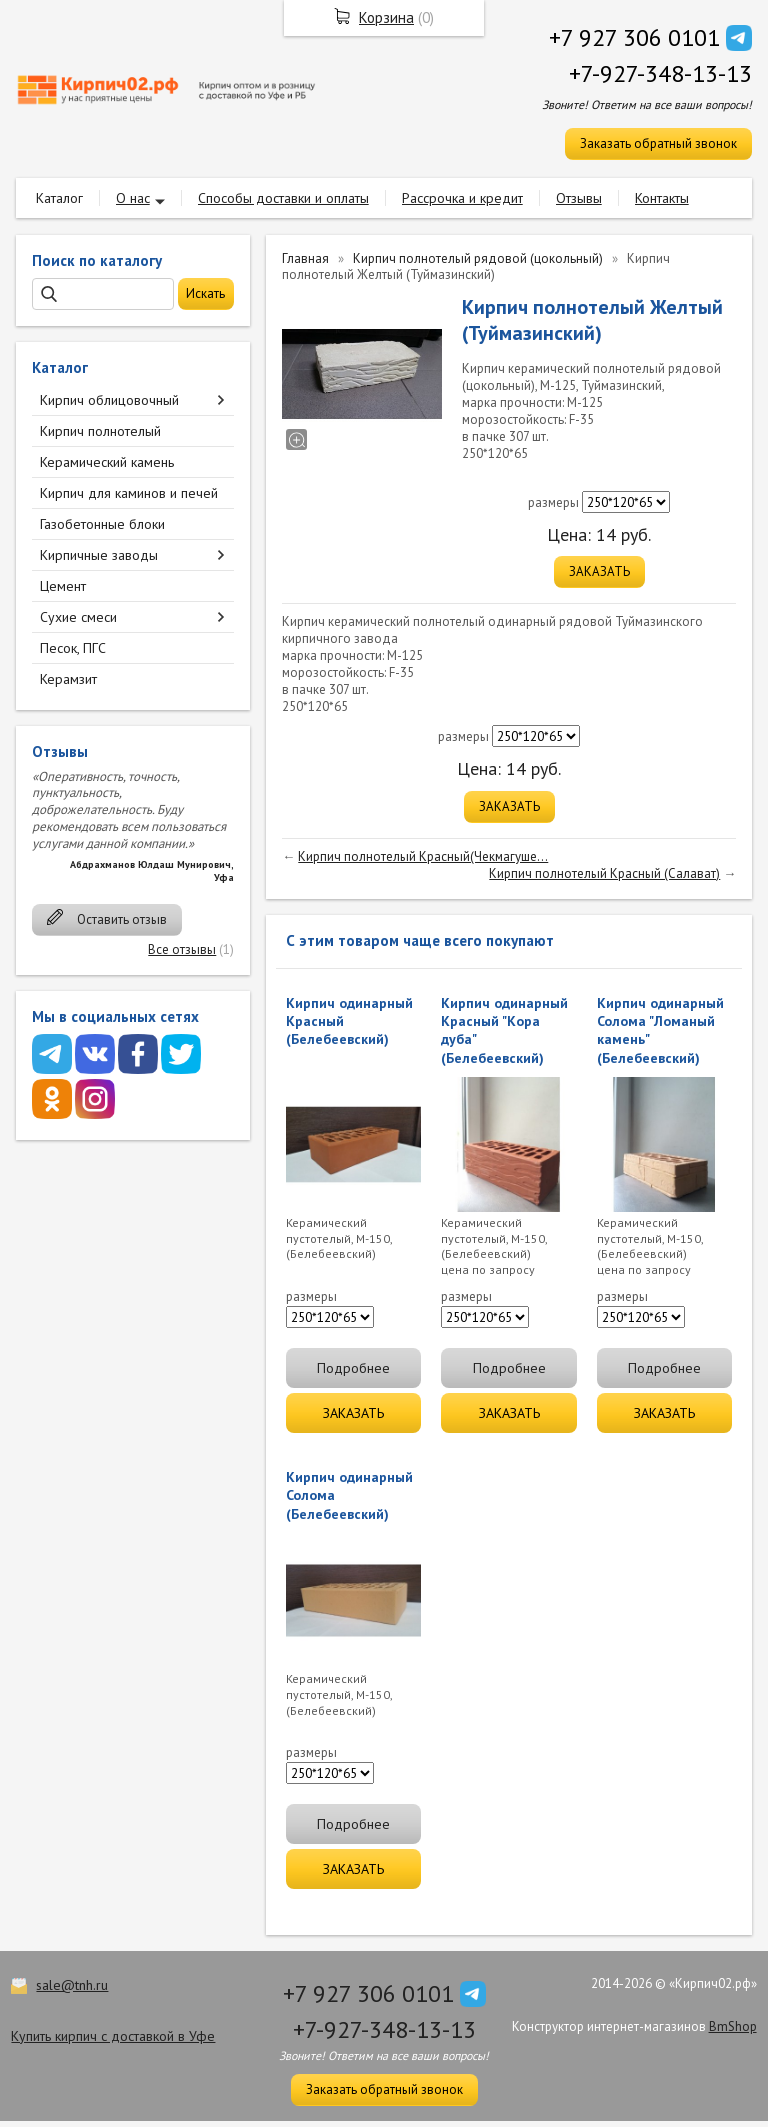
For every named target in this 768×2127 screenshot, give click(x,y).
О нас (133, 198)
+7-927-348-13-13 (660, 73)
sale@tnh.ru (72, 1985)
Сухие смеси (78, 617)
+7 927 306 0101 (634, 37)
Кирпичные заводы (99, 555)
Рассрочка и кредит (462, 198)
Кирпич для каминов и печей (129, 493)
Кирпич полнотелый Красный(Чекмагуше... (423, 856)
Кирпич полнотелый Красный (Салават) (604, 873)
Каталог (59, 198)
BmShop (733, 2026)
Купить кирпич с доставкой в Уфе (113, 2036)
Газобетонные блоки (102, 524)
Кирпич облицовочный (109, 400)
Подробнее (353, 1368)
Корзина (386, 17)
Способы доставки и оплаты (283, 198)
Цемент (63, 586)
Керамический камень (107, 462)
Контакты (662, 198)
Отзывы (579, 198)
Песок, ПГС (73, 648)
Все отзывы (182, 949)
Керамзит (68, 679)
